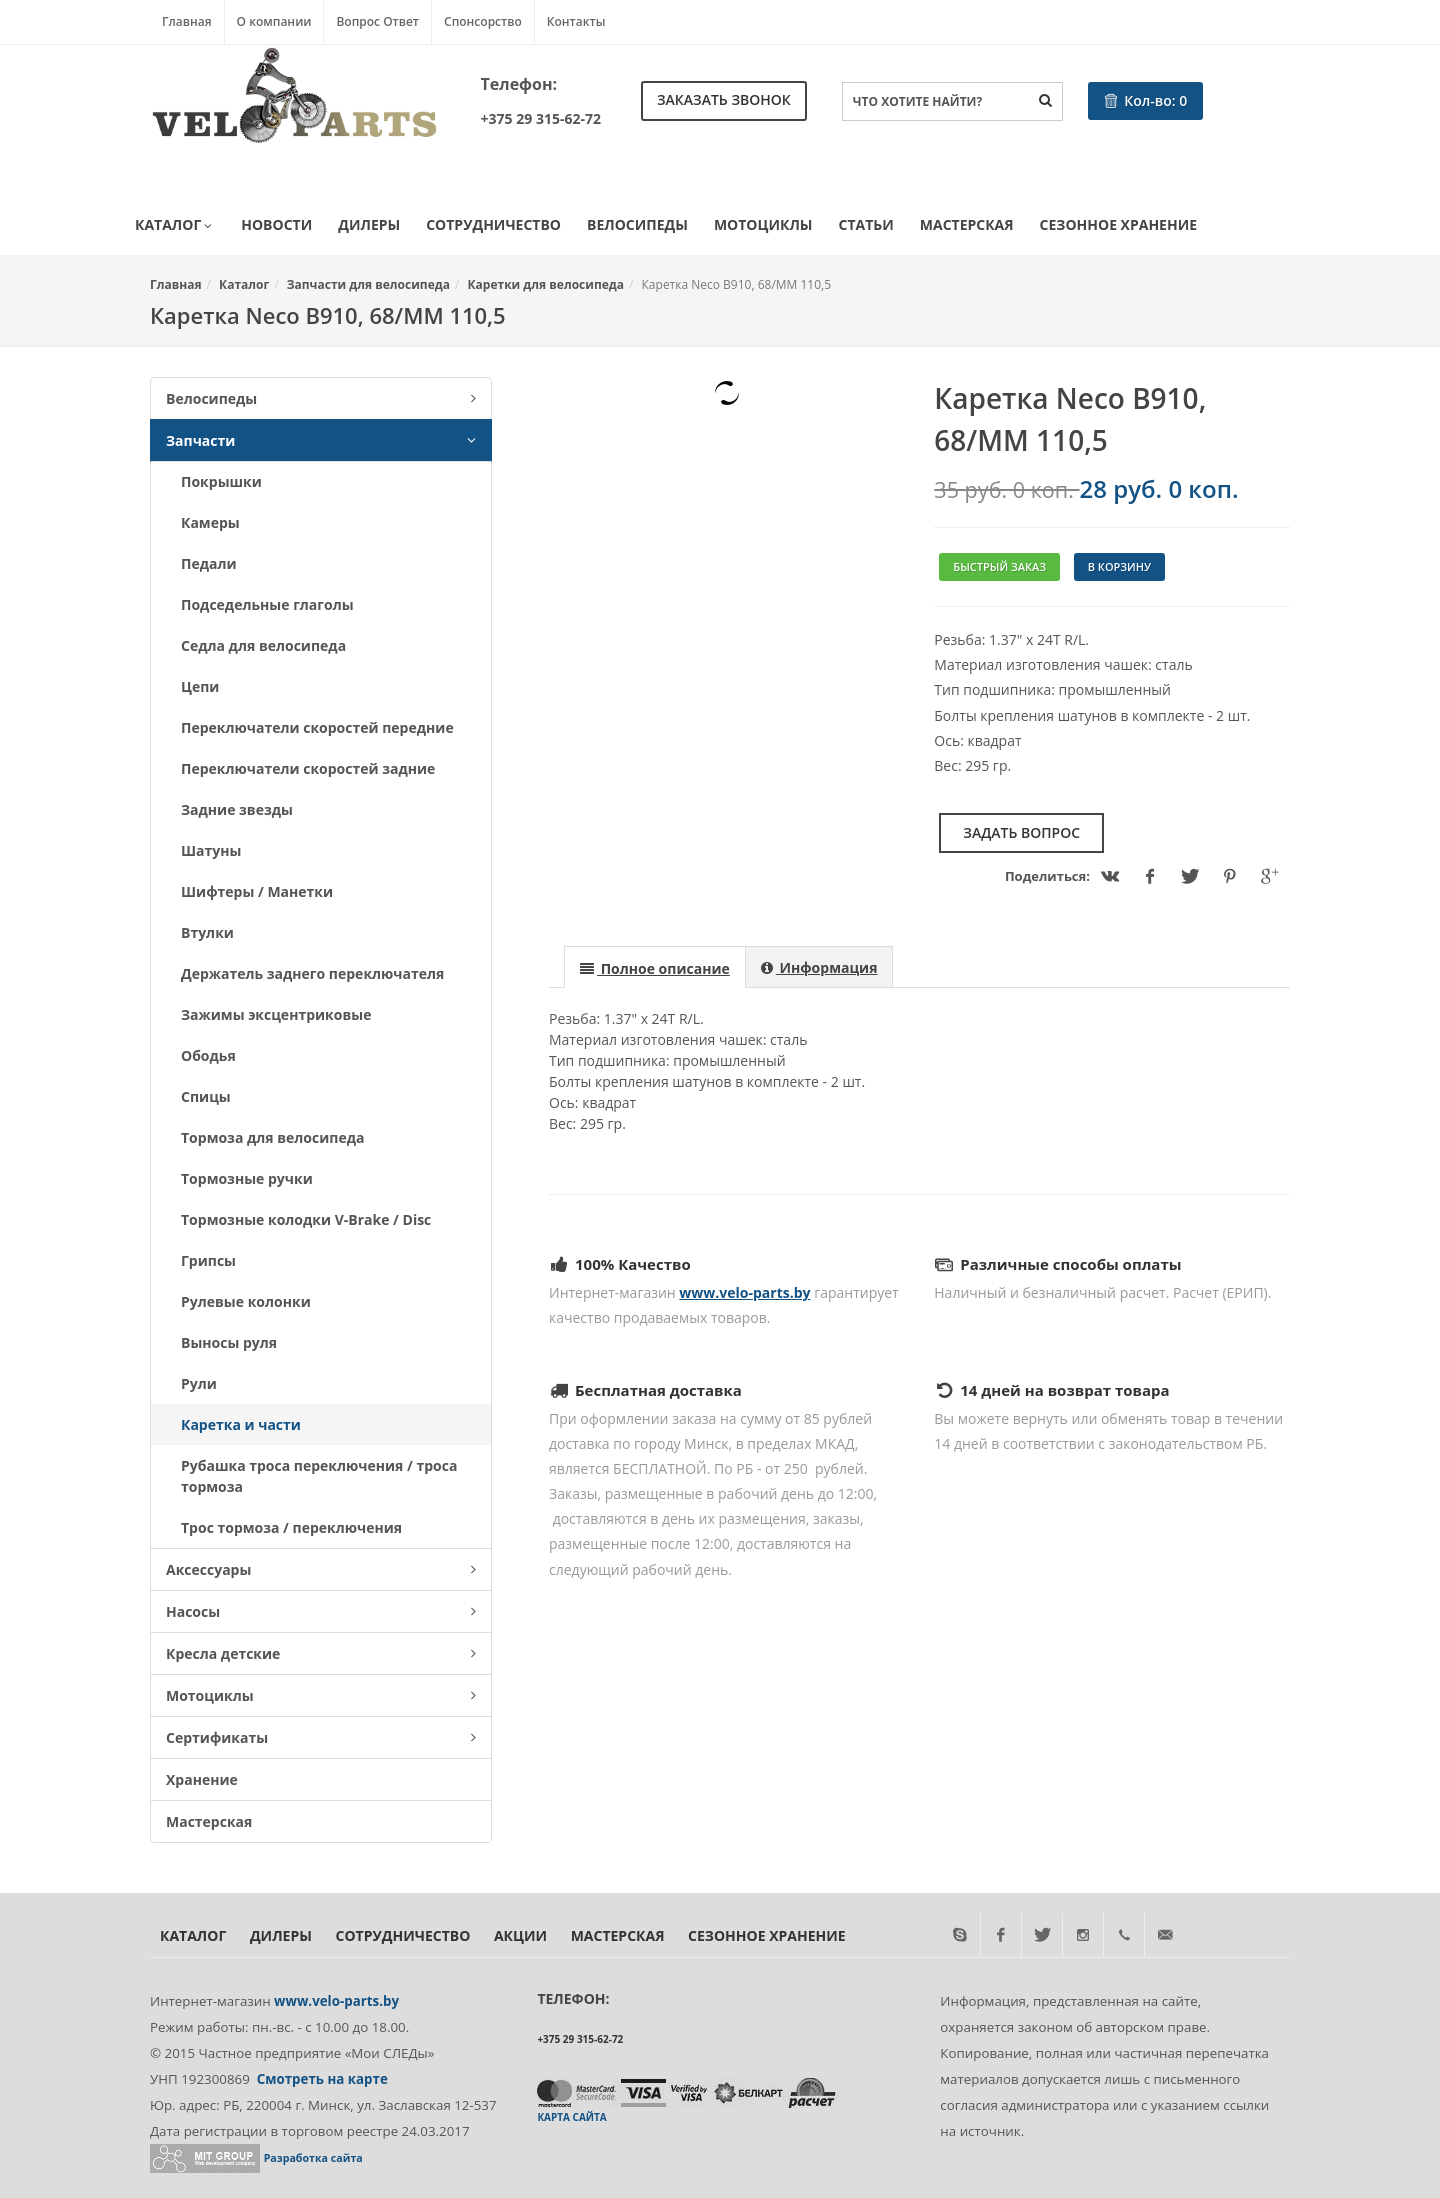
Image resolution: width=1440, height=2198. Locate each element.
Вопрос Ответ (377, 21)
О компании (274, 21)
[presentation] (655, 968)
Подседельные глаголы (267, 604)
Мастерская (967, 224)
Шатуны (211, 850)
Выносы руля (229, 1342)
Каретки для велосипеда (546, 284)
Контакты (576, 21)
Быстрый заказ (999, 566)
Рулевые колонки (246, 1301)
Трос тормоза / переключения (291, 1527)
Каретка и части (241, 1424)
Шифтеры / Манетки (257, 891)
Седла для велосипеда (263, 645)
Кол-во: (1146, 100)
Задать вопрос (1021, 832)
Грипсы (208, 1260)
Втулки (207, 932)
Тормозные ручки (247, 1178)
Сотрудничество (493, 224)
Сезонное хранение (1118, 224)
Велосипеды (637, 224)
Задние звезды (237, 809)
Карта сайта (571, 2117)
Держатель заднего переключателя (312, 973)
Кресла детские (321, 1653)
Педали (209, 563)
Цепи (200, 686)
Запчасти (321, 440)
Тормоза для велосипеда (272, 1137)
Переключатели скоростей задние (308, 768)
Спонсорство (483, 21)
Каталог (175, 226)
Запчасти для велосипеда (368, 284)
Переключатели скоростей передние (317, 727)
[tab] (655, 966)
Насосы (321, 1611)
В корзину (1119, 566)
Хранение (202, 1779)
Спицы (206, 1096)
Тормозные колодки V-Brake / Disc (306, 1219)
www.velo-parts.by (744, 1292)
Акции (520, 1935)
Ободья (208, 1055)
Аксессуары (321, 1569)
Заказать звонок (724, 99)
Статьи (866, 224)
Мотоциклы (763, 224)
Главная (187, 21)
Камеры (210, 522)
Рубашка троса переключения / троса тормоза (319, 1476)
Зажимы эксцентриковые (276, 1014)
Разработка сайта (313, 2158)
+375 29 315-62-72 (541, 118)
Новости (276, 224)
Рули (199, 1383)
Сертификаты (321, 1737)
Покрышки (221, 481)
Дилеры (369, 224)
